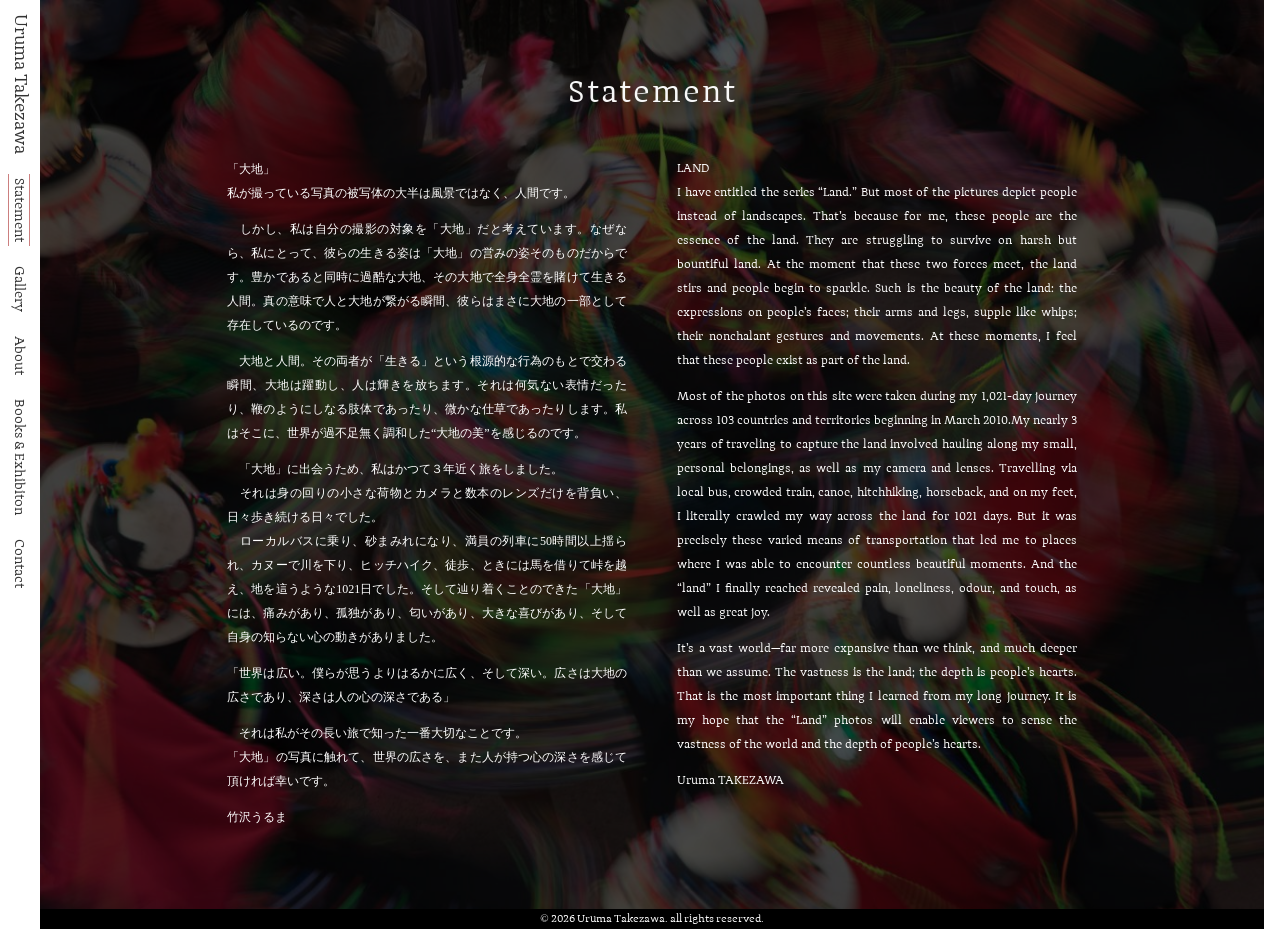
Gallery (19, 289)
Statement (19, 210)
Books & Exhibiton (19, 457)
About (19, 355)
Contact (19, 563)
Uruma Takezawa (20, 84)
